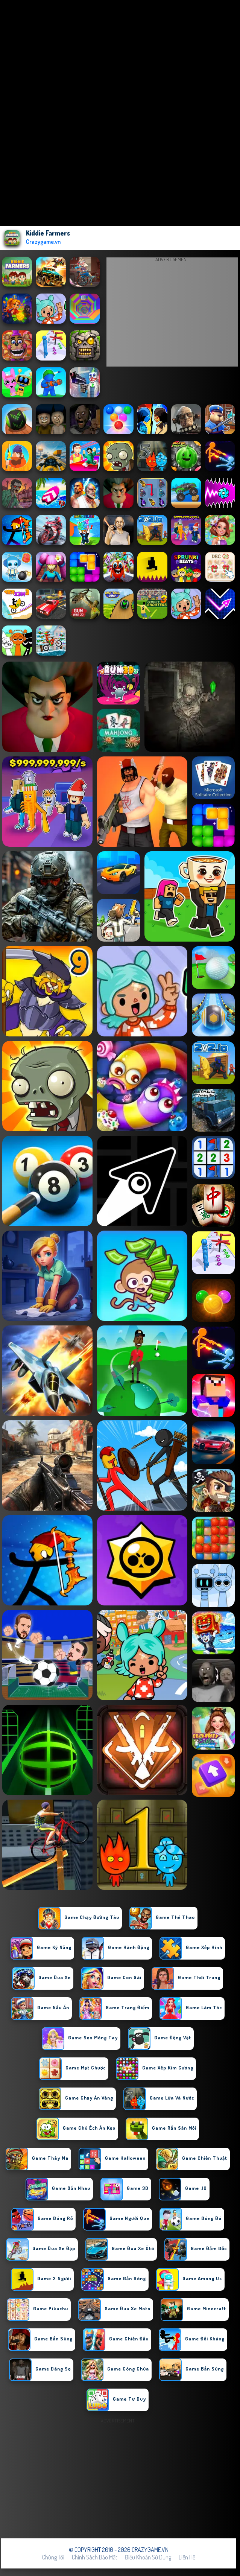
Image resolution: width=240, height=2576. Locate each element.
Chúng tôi (53, 2557)
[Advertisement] (172, 314)
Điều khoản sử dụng (148, 2557)
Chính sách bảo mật (94, 2557)
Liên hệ (187, 2557)
